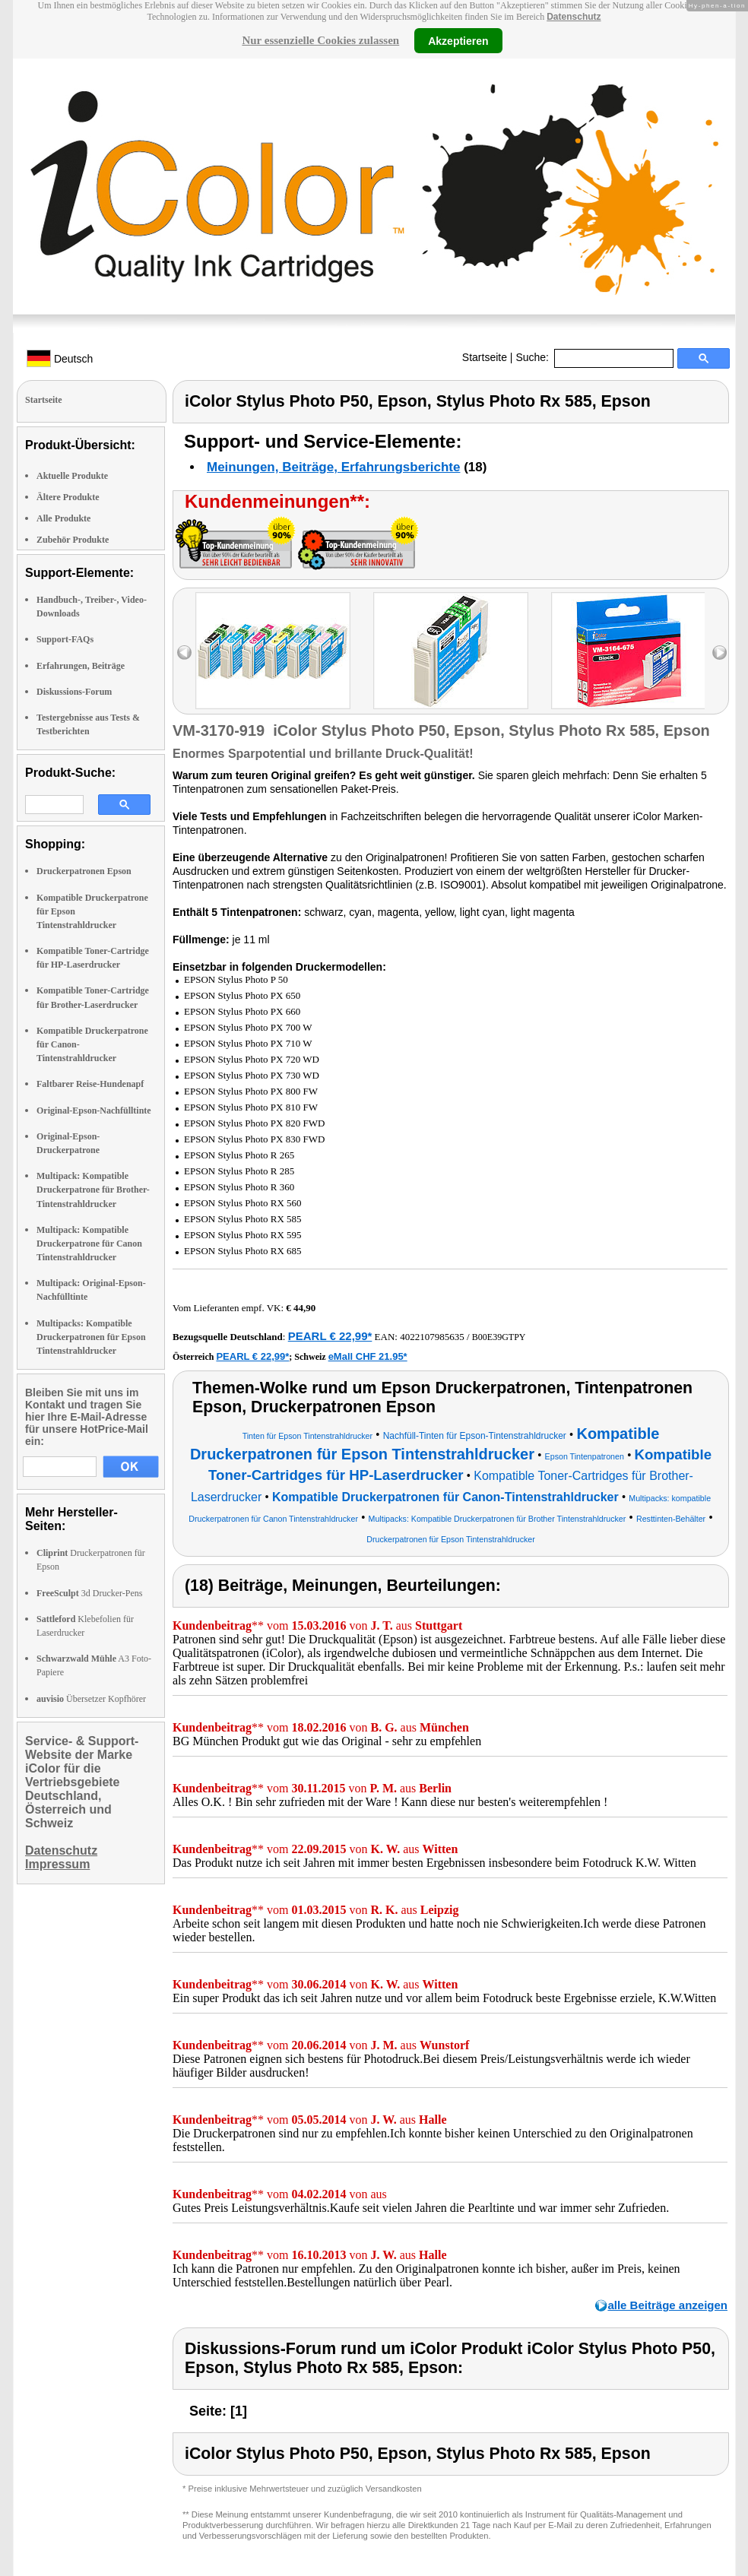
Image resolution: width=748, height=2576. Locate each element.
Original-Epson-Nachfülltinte (93, 1110)
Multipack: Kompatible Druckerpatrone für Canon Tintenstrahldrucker (89, 1244)
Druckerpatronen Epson (84, 871)
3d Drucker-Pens (89, 1593)
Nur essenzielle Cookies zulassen (320, 40)
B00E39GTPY (499, 1337)
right (719, 652)
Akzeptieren (458, 40)
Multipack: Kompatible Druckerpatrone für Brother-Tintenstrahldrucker (93, 1190)
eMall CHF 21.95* (367, 1356)
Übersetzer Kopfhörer (91, 1699)
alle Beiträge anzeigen (667, 2305)
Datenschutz (574, 16)
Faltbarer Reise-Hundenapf (90, 1084)
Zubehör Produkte (72, 539)
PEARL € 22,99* (330, 1335)
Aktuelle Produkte (72, 476)
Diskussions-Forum (74, 691)
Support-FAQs (65, 639)
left (184, 652)
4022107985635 (432, 1336)
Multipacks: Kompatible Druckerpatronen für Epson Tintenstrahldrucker (91, 1337)
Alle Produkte (63, 518)
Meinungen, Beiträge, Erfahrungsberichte (333, 467)
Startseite (484, 357)
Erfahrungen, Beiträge (80, 666)
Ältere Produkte (68, 497)
